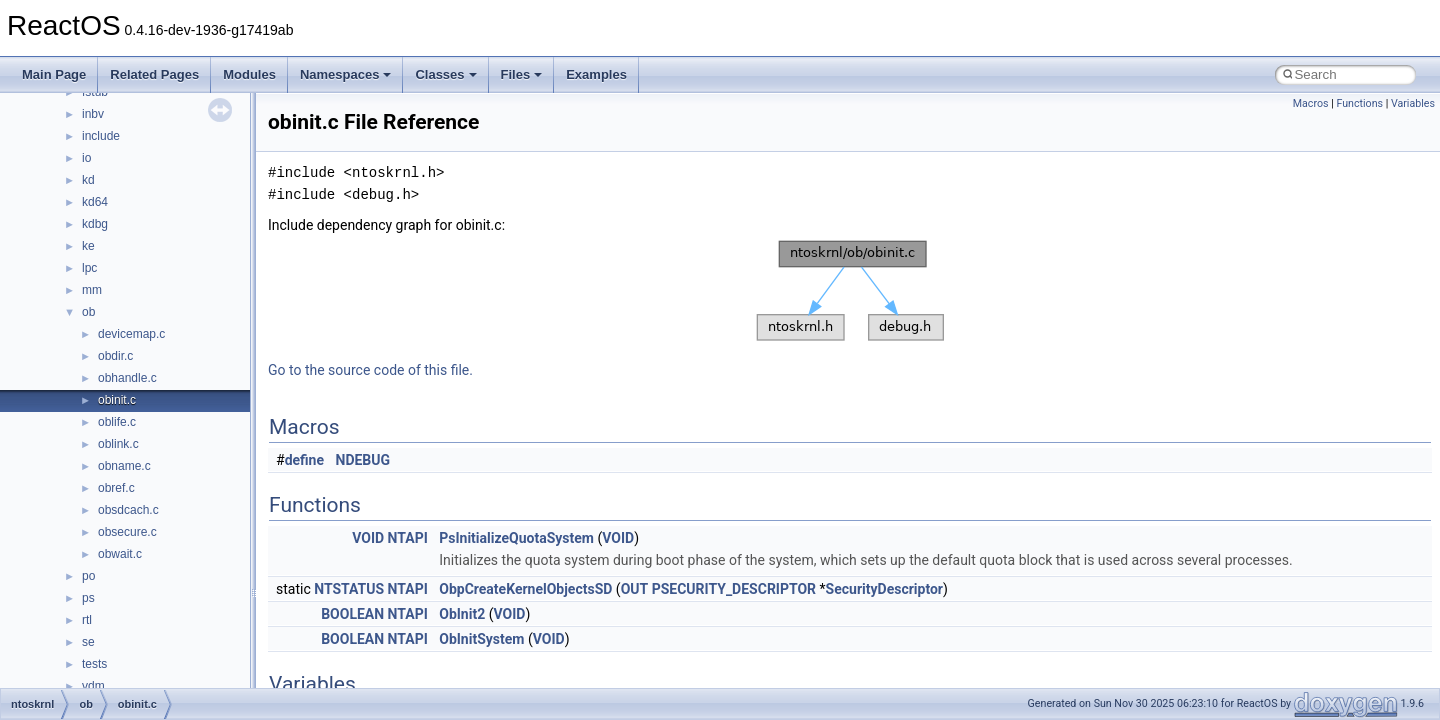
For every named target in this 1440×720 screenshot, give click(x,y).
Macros (1311, 103)
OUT (635, 589)
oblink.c (118, 444)
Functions (1359, 103)
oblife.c (117, 422)
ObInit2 (462, 614)
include (101, 136)
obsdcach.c (128, 510)
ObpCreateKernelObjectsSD (525, 589)
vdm (93, 686)
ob (88, 312)
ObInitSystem (481, 639)
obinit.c (117, 400)
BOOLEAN (352, 614)
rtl (87, 620)
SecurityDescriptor (884, 589)
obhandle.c (127, 378)
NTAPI (408, 538)
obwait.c (120, 554)
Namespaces (346, 74)
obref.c (116, 488)
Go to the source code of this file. (370, 370)
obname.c (124, 466)
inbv (93, 114)
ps (88, 598)
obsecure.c (127, 532)
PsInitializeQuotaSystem (516, 538)
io (86, 158)
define (304, 460)
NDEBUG (363, 460)
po (88, 576)
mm (92, 290)
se (88, 642)
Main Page (54, 74)
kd (88, 180)
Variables (1413, 103)
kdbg (95, 224)
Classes (445, 74)
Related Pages (154, 74)
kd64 (95, 202)
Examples (596, 74)
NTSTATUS (349, 589)
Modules (249, 74)
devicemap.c (131, 334)
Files (522, 74)
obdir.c (115, 356)
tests (94, 664)
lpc (89, 268)
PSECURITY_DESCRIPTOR (734, 589)
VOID (368, 538)
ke (88, 246)
